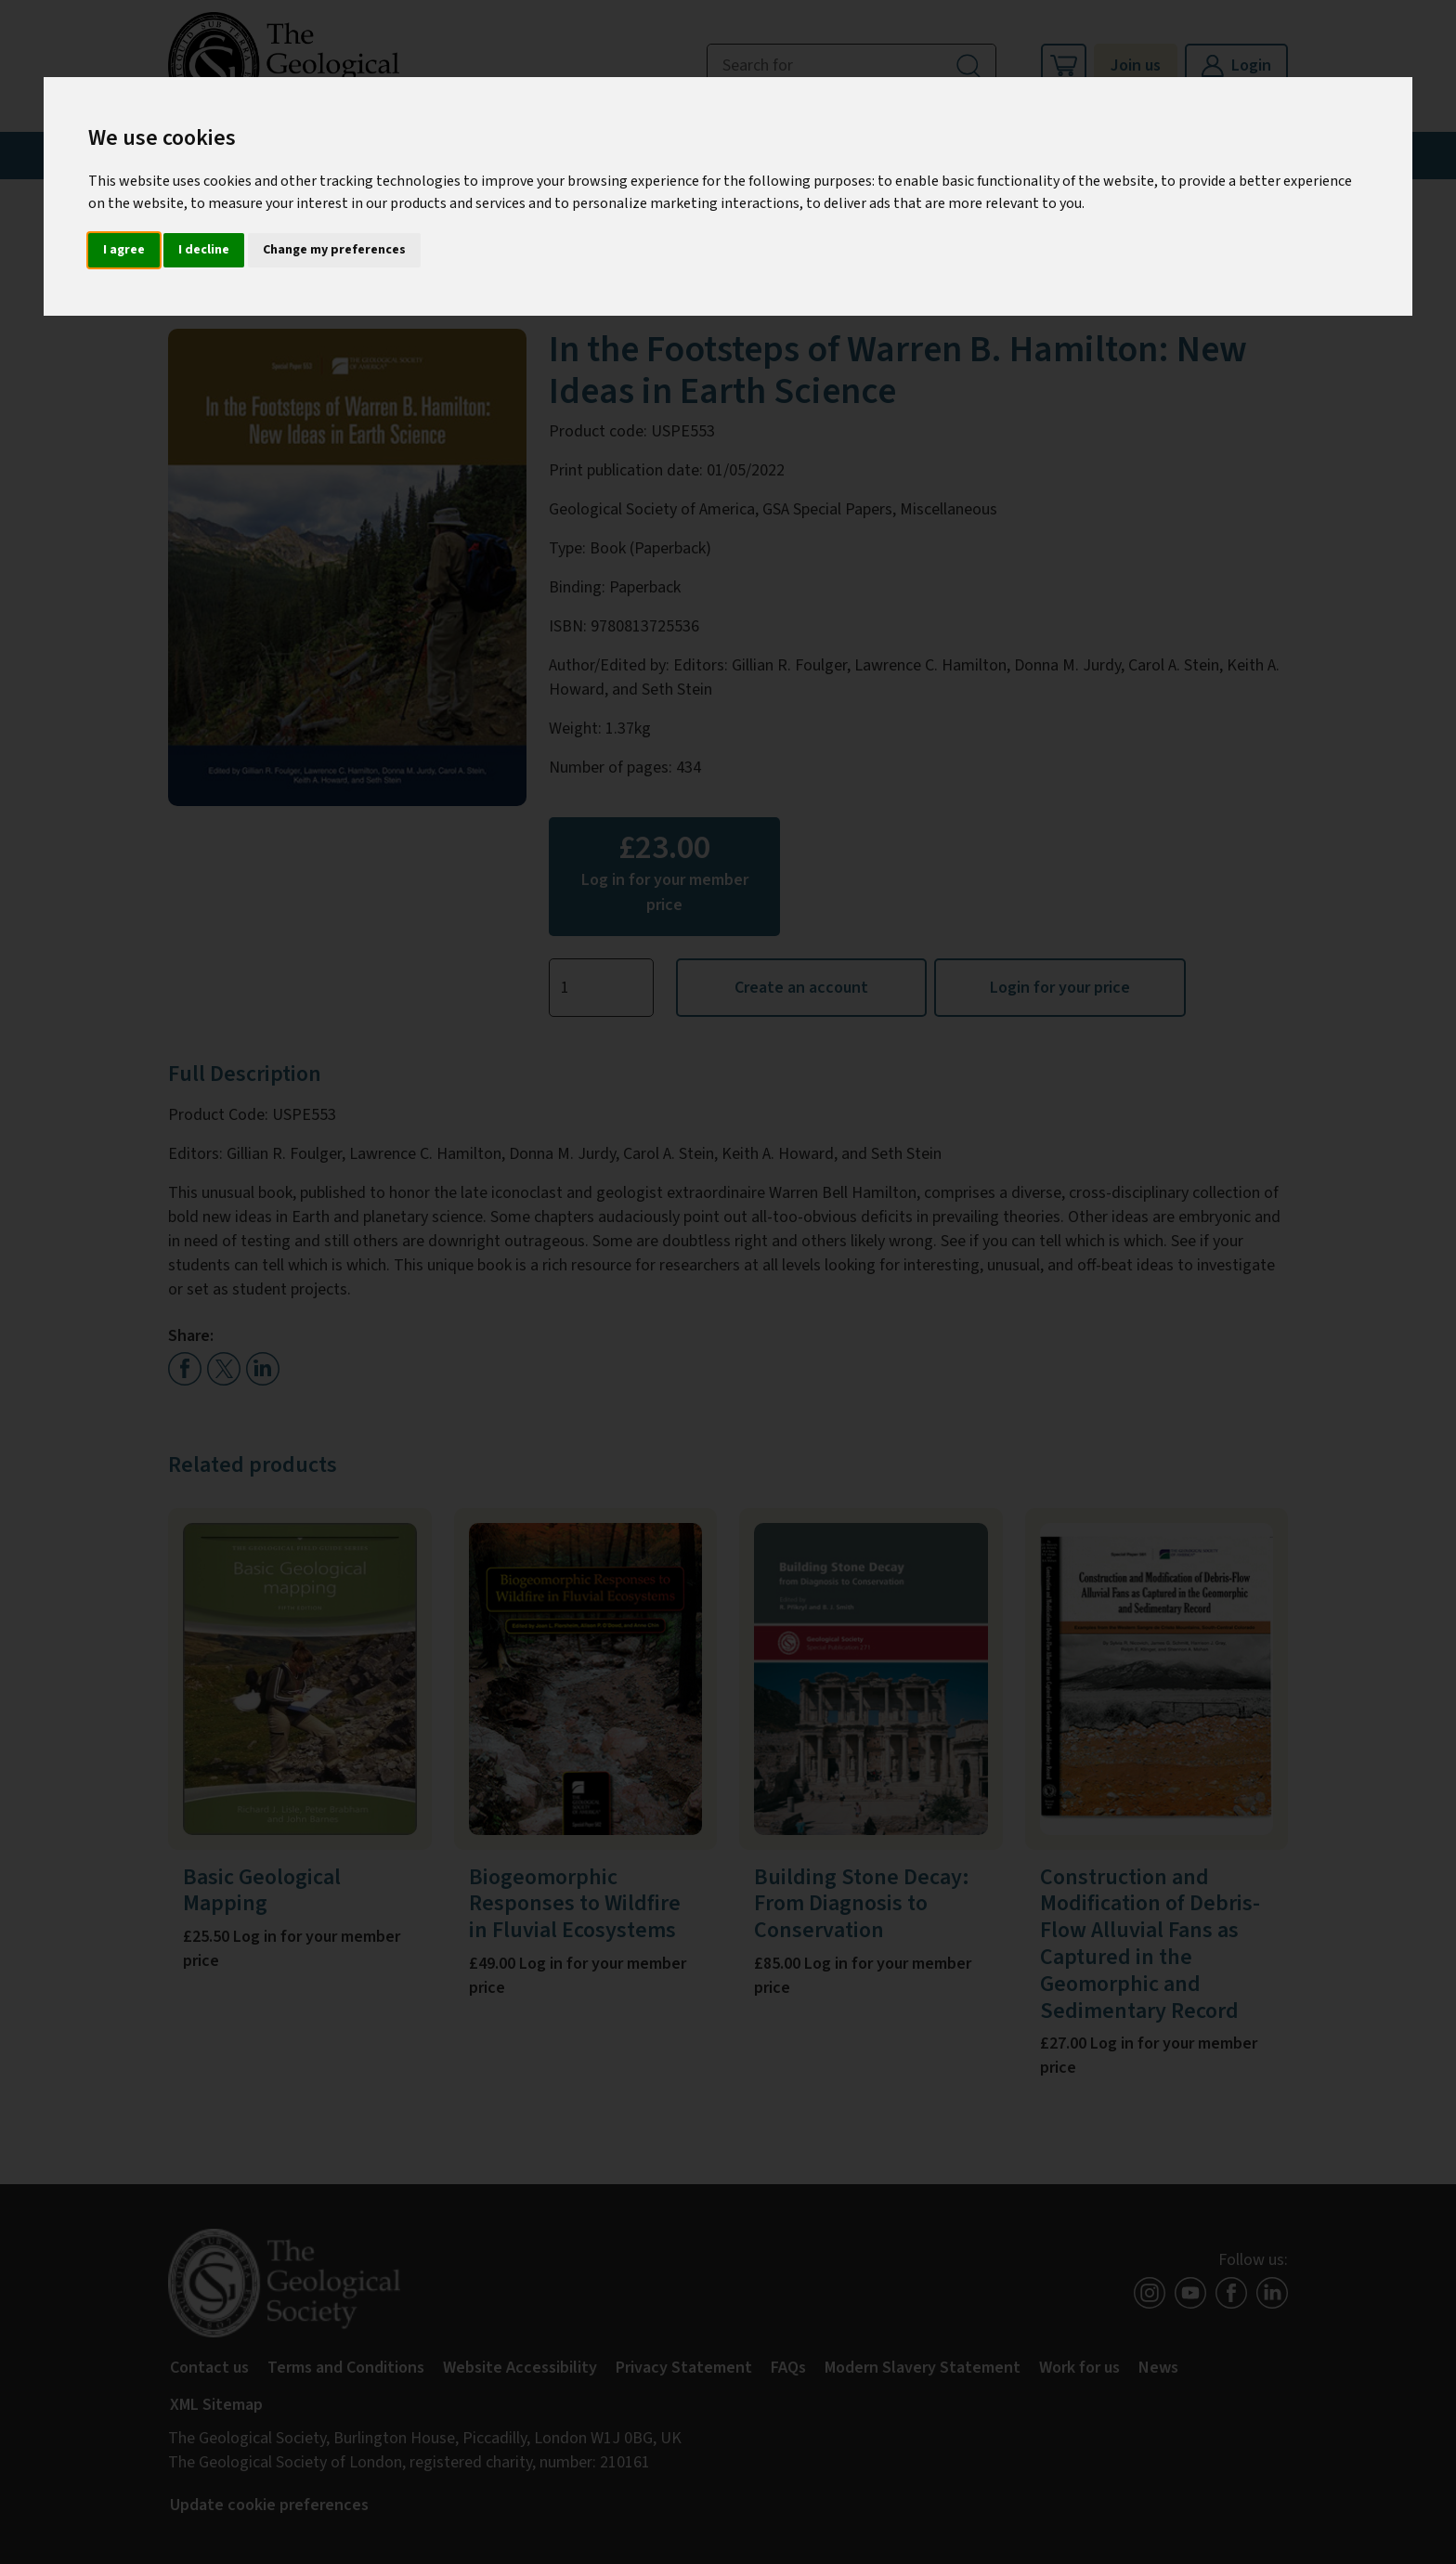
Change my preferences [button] (334, 250)
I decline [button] (203, 250)
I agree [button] (124, 250)
